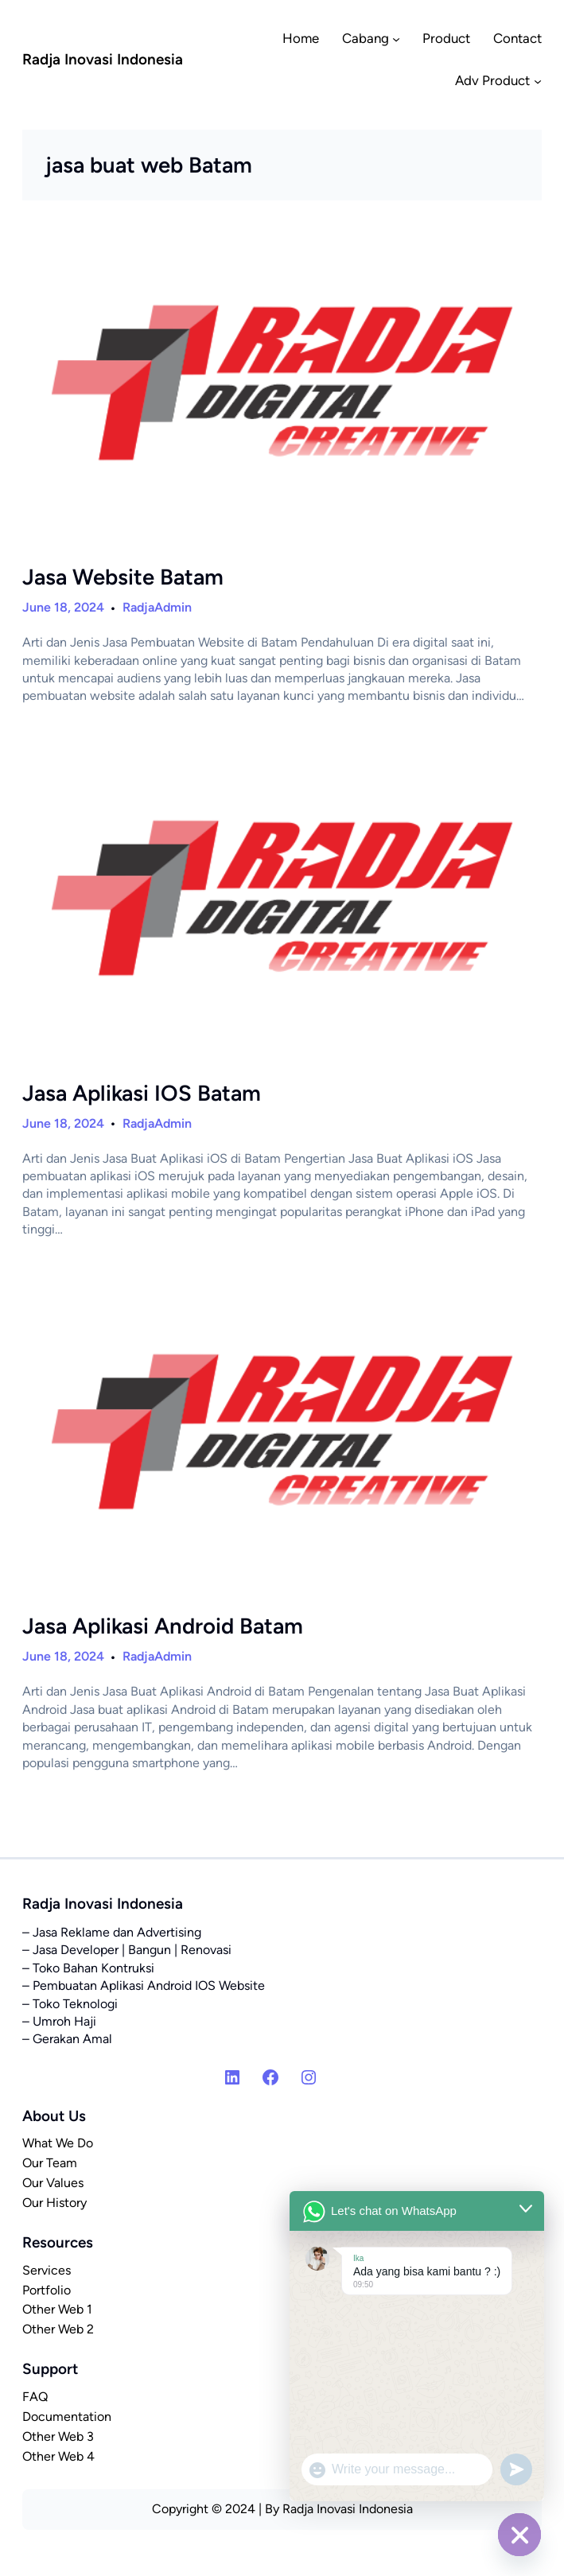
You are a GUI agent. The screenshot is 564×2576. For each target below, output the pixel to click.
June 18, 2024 (63, 607)
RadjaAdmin (157, 607)
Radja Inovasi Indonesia (102, 59)
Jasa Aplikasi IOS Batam (141, 1093)
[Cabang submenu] (396, 38)
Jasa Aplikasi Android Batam (162, 1626)
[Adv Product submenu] (538, 81)
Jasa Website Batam (123, 577)
